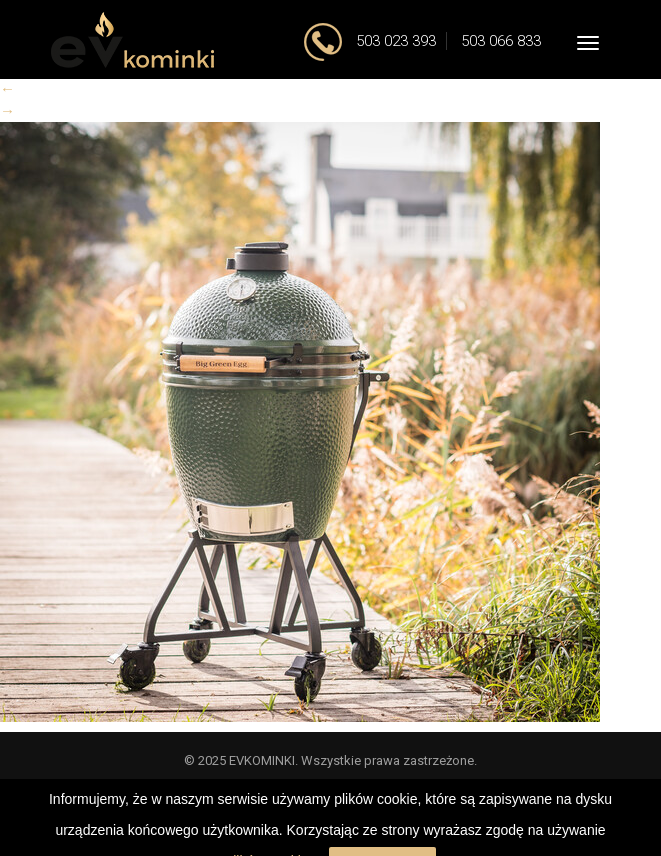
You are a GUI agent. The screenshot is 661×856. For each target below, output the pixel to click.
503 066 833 (501, 41)
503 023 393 (394, 41)
